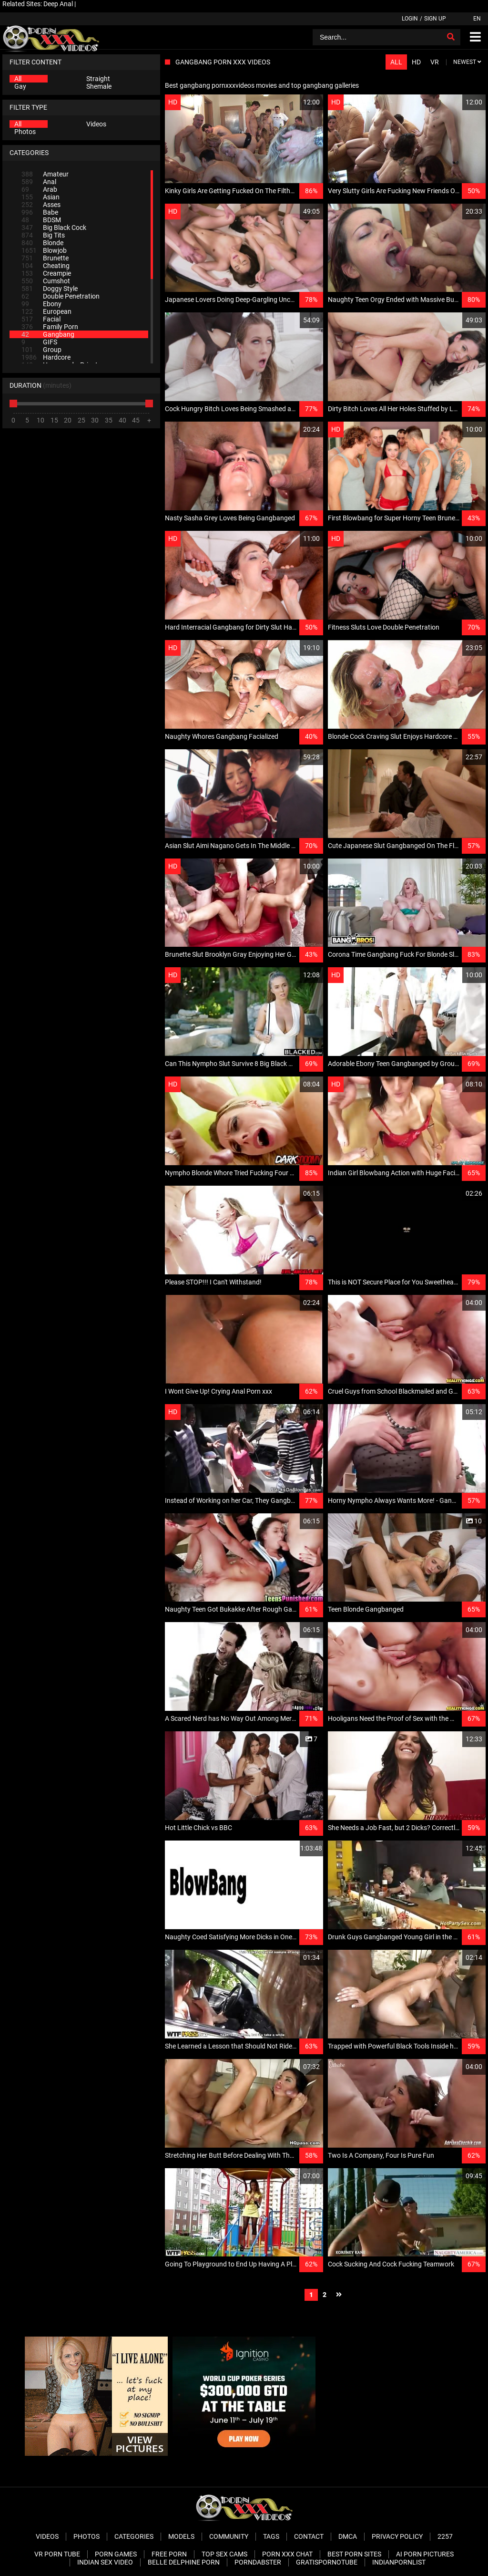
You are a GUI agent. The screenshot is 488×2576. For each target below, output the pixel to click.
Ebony (41, 304)
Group (41, 349)
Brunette (45, 258)
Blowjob (44, 250)
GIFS (39, 342)
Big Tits (43, 235)
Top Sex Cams (224, 2554)
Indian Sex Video (105, 2562)
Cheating (45, 265)
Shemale (99, 86)
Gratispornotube (326, 2562)
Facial (41, 319)
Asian (40, 197)
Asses (41, 204)
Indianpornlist (399, 2562)
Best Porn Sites (354, 2554)
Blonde (42, 243)
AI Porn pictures (425, 2554)
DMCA (347, 2536)
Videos (96, 124)
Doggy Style (49, 288)
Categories (133, 2536)
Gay (20, 86)
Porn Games (116, 2554)
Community (228, 2536)
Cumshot (45, 281)
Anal (38, 182)
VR (434, 62)
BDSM (41, 220)
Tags (271, 2536)
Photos (25, 131)
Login (410, 18)
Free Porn (169, 2554)
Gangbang (47, 334)
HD (416, 62)
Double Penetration (60, 296)
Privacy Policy (397, 2536)
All (17, 79)
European (46, 311)
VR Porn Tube (57, 2554)
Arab (39, 189)
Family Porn (49, 327)
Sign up (435, 18)
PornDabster (257, 2562)
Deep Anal (58, 4)
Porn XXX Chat (287, 2554)
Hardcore (46, 357)
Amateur (45, 174)
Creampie (46, 273)
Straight (98, 79)
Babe (39, 212)
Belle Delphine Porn (184, 2562)
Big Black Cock (53, 227)
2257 (445, 2536)
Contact (309, 2536)
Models (181, 2536)
